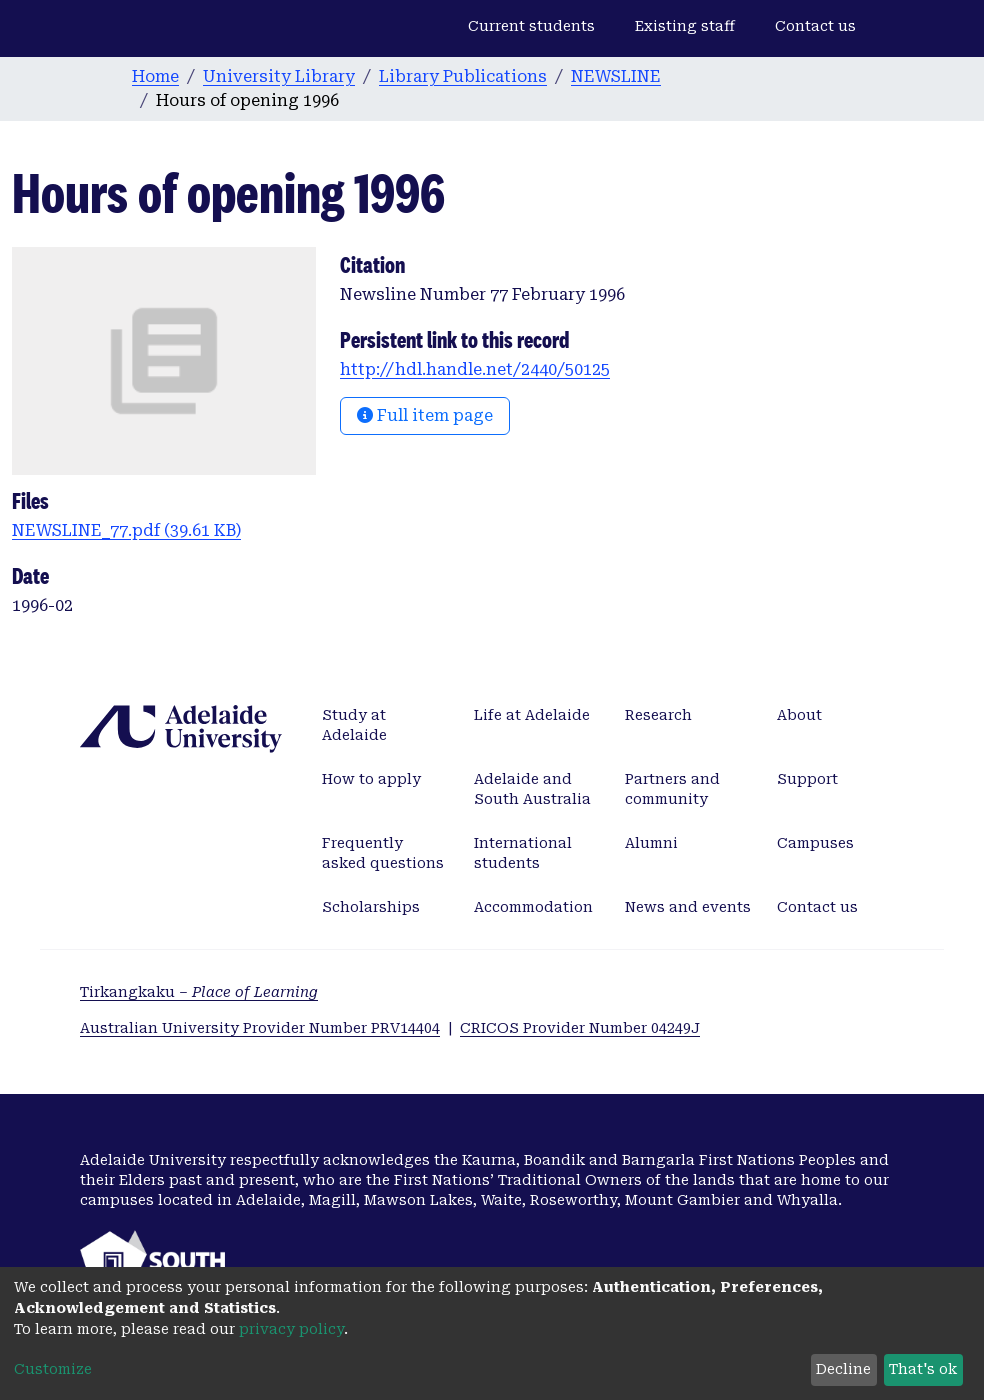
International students (523, 853)
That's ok (923, 1369)
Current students (531, 26)
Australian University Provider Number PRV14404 (260, 1028)
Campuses (815, 843)
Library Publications (463, 76)
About (799, 715)
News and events (688, 907)
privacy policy (291, 1329)
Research (658, 715)
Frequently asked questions (383, 853)
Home (155, 76)
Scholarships (371, 907)
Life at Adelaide (532, 715)
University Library (279, 76)
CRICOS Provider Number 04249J (580, 1028)
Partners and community (672, 789)
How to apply (371, 779)
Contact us (815, 26)
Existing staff (685, 26)
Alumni (651, 843)
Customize (53, 1369)
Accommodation (533, 907)
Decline (843, 1369)
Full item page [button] (425, 415)
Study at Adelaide (354, 725)
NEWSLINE (616, 76)
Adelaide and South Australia (532, 789)
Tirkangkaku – (199, 992)
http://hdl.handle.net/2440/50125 (475, 369)
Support (807, 779)
